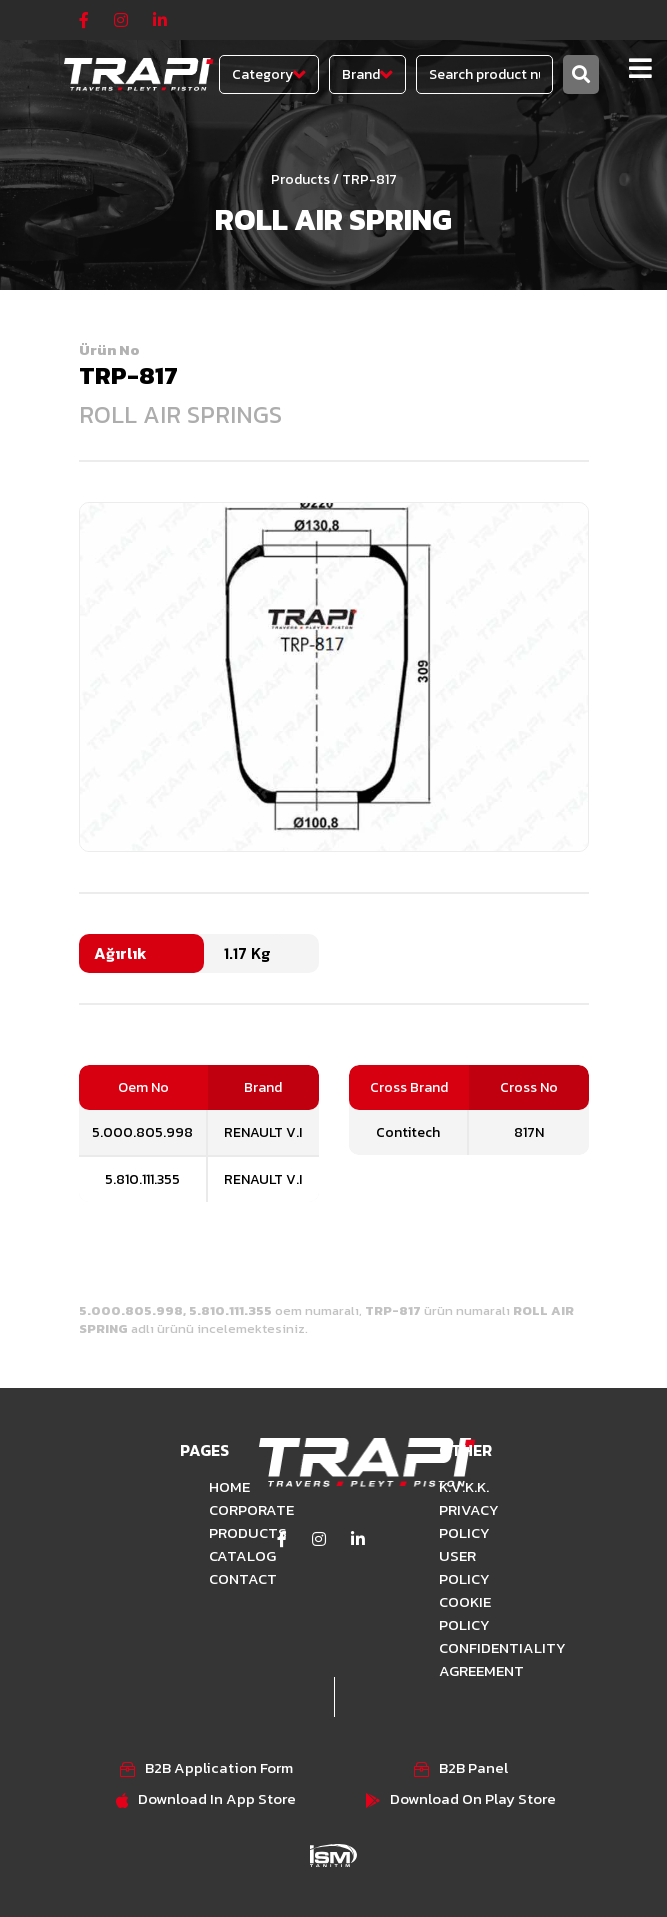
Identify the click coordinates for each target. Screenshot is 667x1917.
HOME (219, 1486)
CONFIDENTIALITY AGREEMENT (469, 1659)
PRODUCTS (219, 1532)
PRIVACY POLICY (469, 1521)
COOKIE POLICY (465, 1613)
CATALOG (219, 1555)
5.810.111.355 (142, 1179)
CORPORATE (219, 1509)
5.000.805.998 (142, 1132)
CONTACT (219, 1578)
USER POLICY (464, 1567)
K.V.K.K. (464, 1486)
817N (529, 1132)
